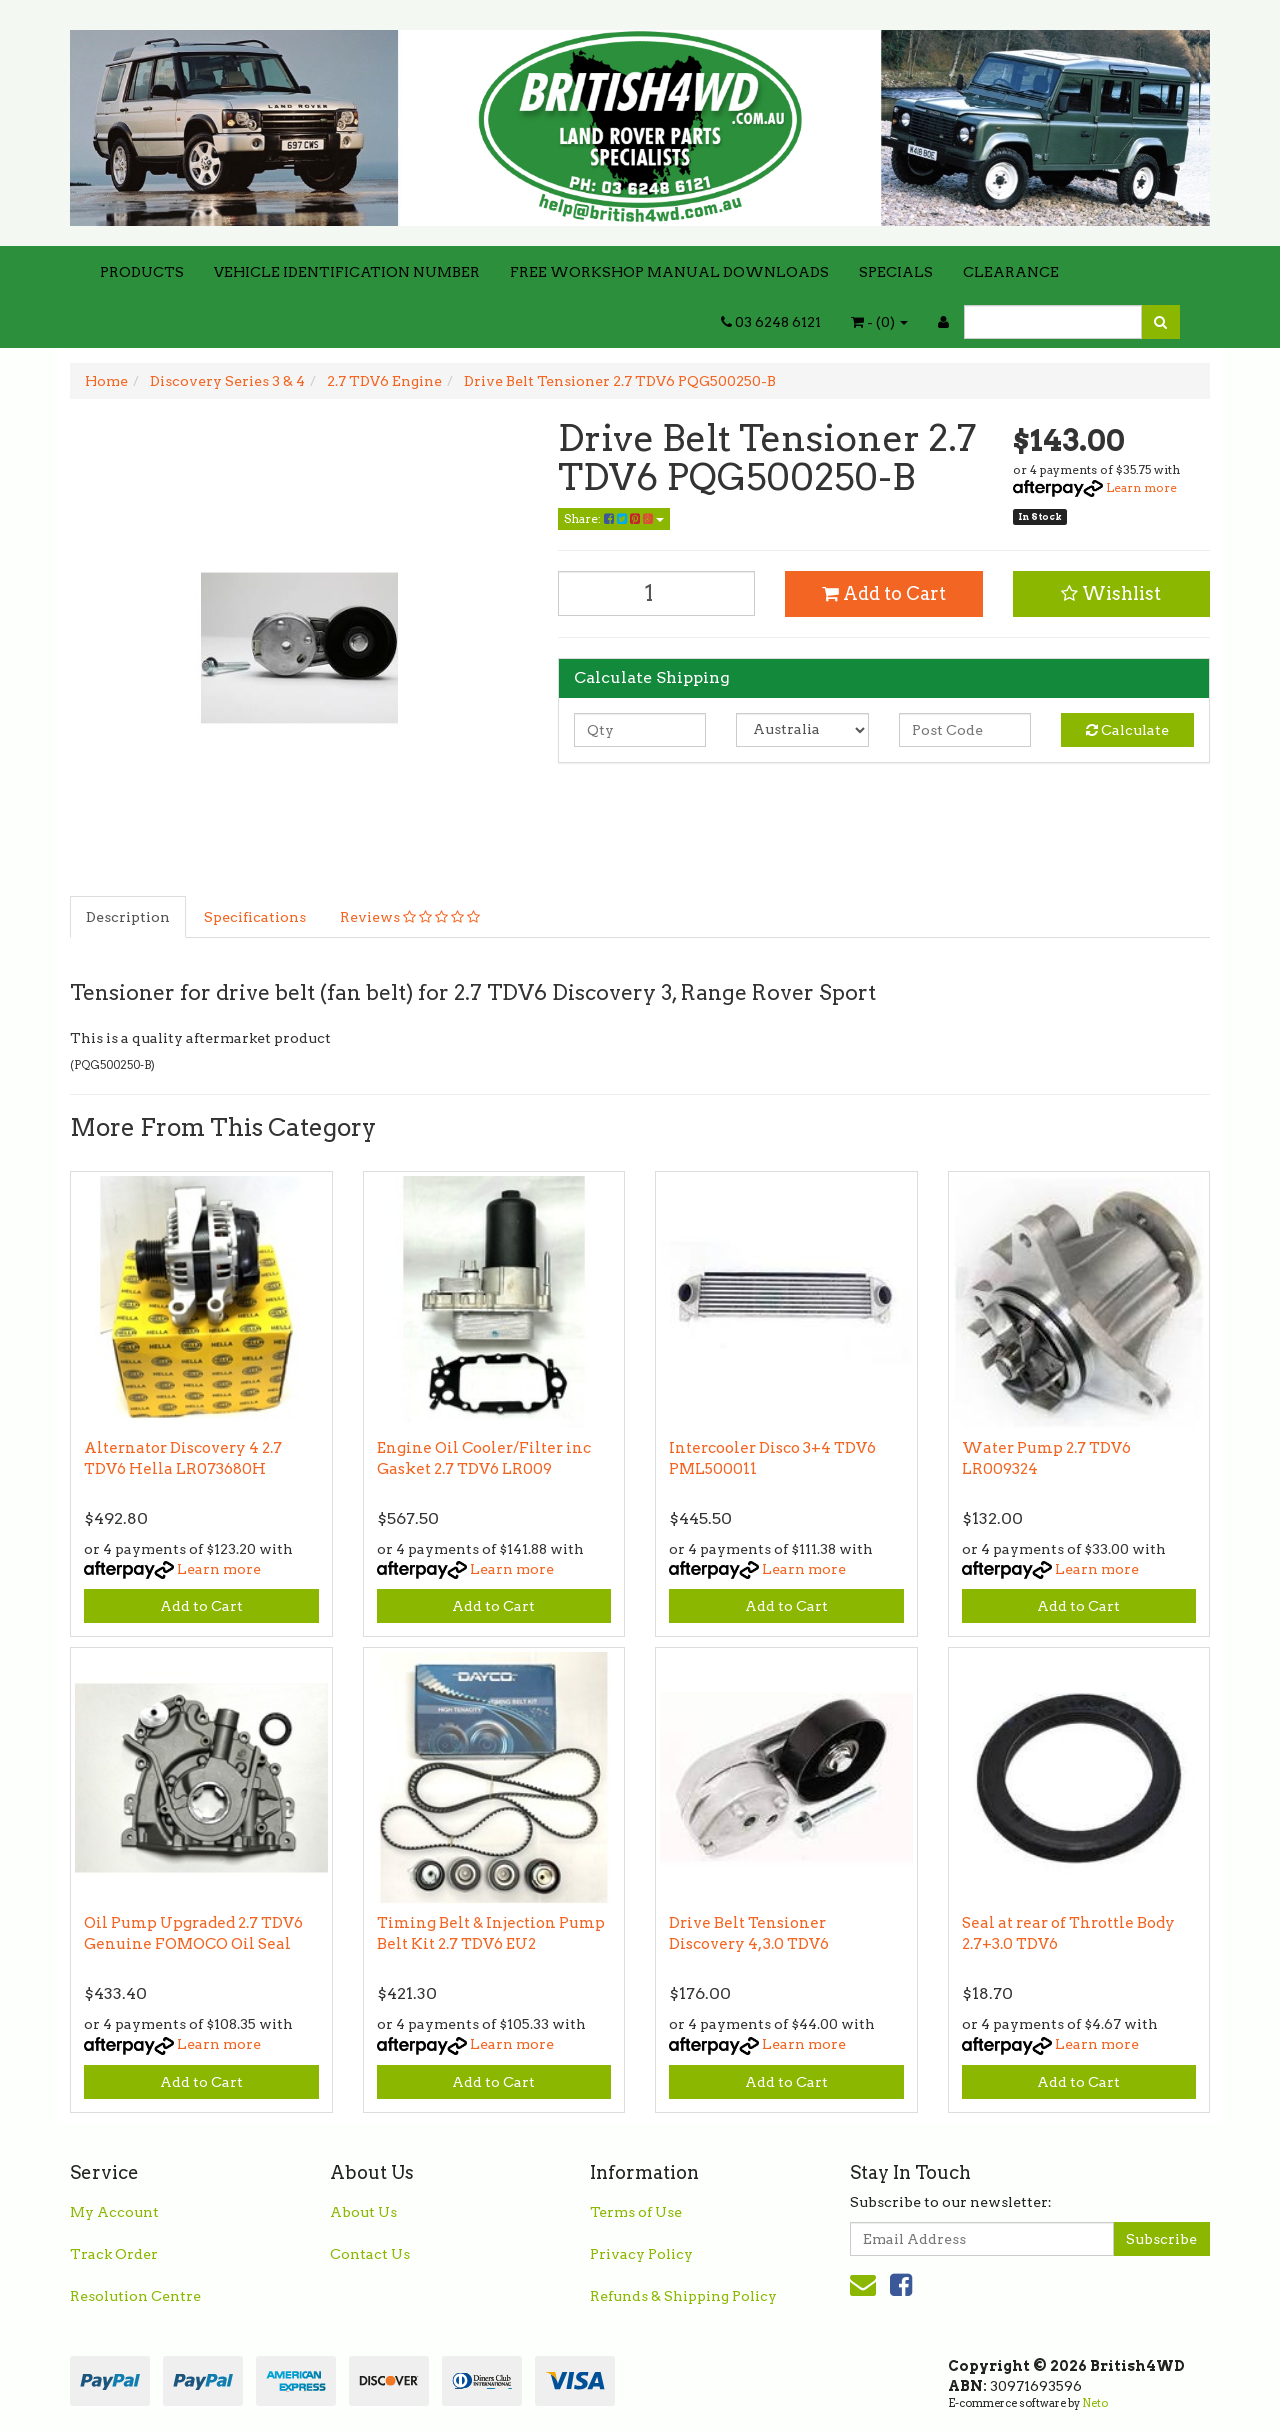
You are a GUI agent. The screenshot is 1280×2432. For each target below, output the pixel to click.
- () (879, 322)
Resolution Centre (135, 2296)
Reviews (410, 917)
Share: (614, 518)
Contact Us (370, 2254)
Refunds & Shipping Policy (683, 2296)
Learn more (1141, 487)
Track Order (114, 2254)
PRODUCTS (142, 272)
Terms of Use (636, 2212)
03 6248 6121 (771, 322)
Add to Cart (884, 593)
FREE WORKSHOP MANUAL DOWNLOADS (669, 272)
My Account (114, 2212)
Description (128, 917)
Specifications (255, 917)
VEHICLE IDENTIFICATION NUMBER (347, 272)
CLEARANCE (1011, 272)
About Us (363, 2212)
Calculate (1127, 730)
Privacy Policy (641, 2254)
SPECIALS (896, 272)
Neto (1095, 2403)
